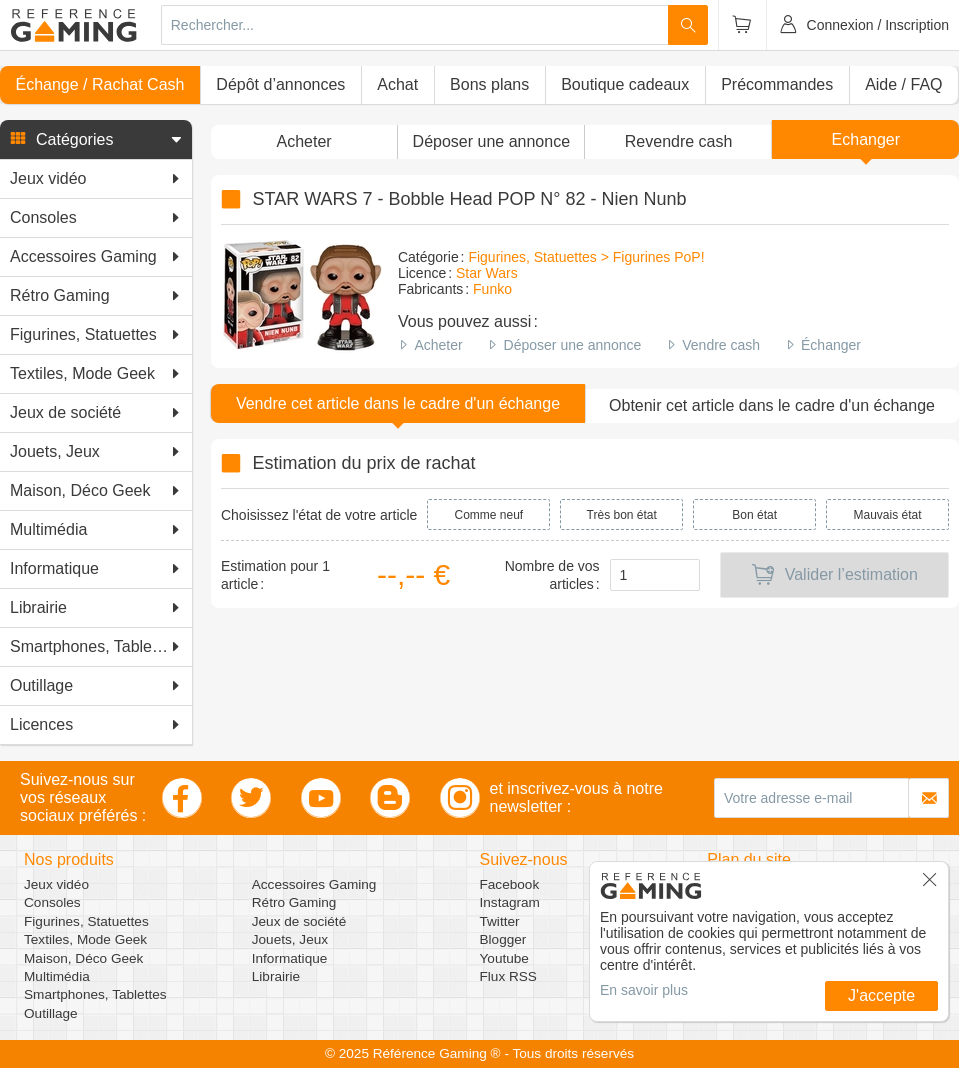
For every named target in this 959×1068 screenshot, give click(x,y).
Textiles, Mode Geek (85, 939)
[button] (96, 140)
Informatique (290, 958)
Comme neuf (489, 515)
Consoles (52, 902)
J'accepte (881, 995)
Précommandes (777, 84)
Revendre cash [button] (679, 141)
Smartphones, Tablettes (95, 994)
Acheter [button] (304, 141)
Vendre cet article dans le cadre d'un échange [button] (398, 403)
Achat (397, 84)
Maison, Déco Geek (83, 958)
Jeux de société (299, 921)
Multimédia (57, 976)
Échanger (831, 345)
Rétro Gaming (294, 902)
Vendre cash (721, 345)
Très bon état (622, 515)
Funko (492, 289)
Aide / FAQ (903, 84)
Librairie (276, 976)
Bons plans (489, 84)
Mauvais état (888, 515)
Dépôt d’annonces (280, 84)
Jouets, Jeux (290, 939)
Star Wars (487, 273)
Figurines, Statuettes (86, 921)
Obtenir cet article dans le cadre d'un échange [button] (772, 405)
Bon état (754, 515)
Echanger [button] (866, 139)
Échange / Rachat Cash (99, 84)
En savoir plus (644, 990)
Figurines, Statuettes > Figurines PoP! (586, 257)
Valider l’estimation (834, 575)
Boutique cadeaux (625, 84)
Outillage (51, 1013)
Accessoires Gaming (314, 884)
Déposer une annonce (573, 345)
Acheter (438, 345)
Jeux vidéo (56, 884)
